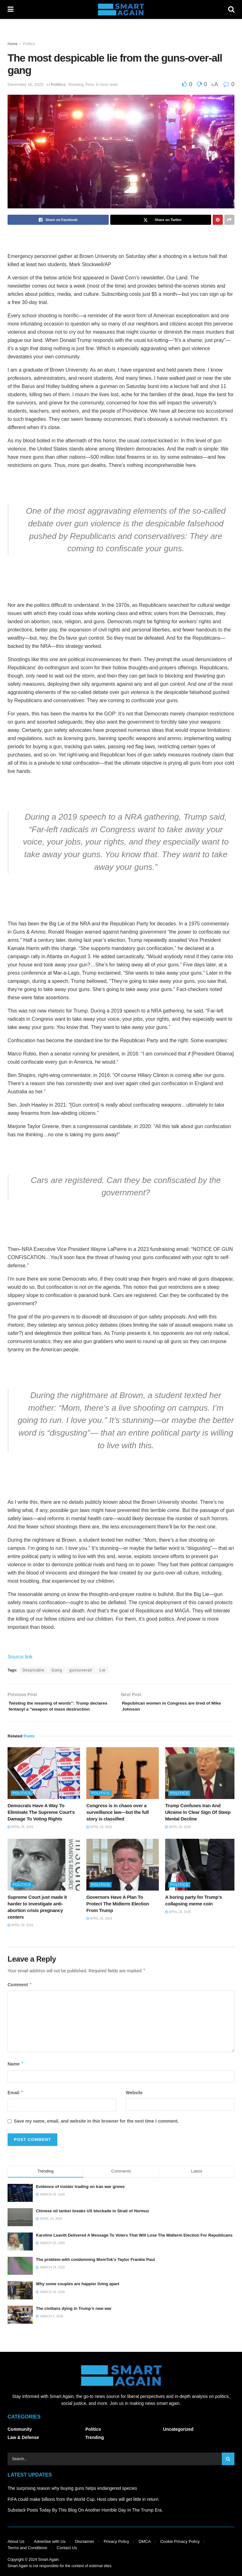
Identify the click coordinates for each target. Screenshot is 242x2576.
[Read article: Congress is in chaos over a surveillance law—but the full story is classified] (122, 1783)
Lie (103, 1670)
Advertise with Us (50, 2551)
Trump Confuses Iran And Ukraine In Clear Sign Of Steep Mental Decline (198, 1823)
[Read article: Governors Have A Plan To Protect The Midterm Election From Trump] (122, 1875)
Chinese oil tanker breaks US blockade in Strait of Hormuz (92, 2221)
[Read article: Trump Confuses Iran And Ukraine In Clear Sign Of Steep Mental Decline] (201, 1783)
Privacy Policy (116, 2551)
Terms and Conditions (27, 2558)
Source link (20, 1656)
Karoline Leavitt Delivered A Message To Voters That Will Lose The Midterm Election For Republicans (134, 2245)
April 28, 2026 (99, 1929)
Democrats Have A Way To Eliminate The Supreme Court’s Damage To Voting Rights (41, 1823)
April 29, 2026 (20, 1837)
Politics (29, 44)
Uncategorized (178, 2439)
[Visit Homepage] (121, 9)
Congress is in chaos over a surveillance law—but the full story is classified (117, 1823)
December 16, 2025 (25, 84)
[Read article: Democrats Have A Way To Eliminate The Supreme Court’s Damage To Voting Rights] (44, 1783)
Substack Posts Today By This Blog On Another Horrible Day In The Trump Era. (85, 2520)
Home (13, 44)
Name (16, 2074)
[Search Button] (231, 9)
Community (20, 2439)
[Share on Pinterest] (218, 220)
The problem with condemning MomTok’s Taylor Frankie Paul (95, 2270)
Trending (94, 2447)
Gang (57, 1670)
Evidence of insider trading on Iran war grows (80, 2197)
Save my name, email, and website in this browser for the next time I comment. (96, 2131)
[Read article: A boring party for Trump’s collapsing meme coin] (201, 1875)
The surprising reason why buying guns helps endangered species (72, 2498)
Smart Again (48, 2570)
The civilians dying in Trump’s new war (74, 2318)
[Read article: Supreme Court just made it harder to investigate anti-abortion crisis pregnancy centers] (44, 1875)
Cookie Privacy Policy (179, 2551)
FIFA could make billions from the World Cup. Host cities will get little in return (83, 2509)
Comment (20, 1995)
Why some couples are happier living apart (77, 2294)
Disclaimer (84, 2551)
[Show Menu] (11, 9)
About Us (16, 2551)
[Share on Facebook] (58, 220)
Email (16, 2103)
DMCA (145, 2551)
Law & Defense (23, 2447)
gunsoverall (80, 1670)
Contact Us (67, 2558)
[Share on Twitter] (160, 220)
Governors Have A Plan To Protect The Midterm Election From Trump (117, 1914)
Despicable (33, 1670)
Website (134, 2103)
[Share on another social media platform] (229, 220)
